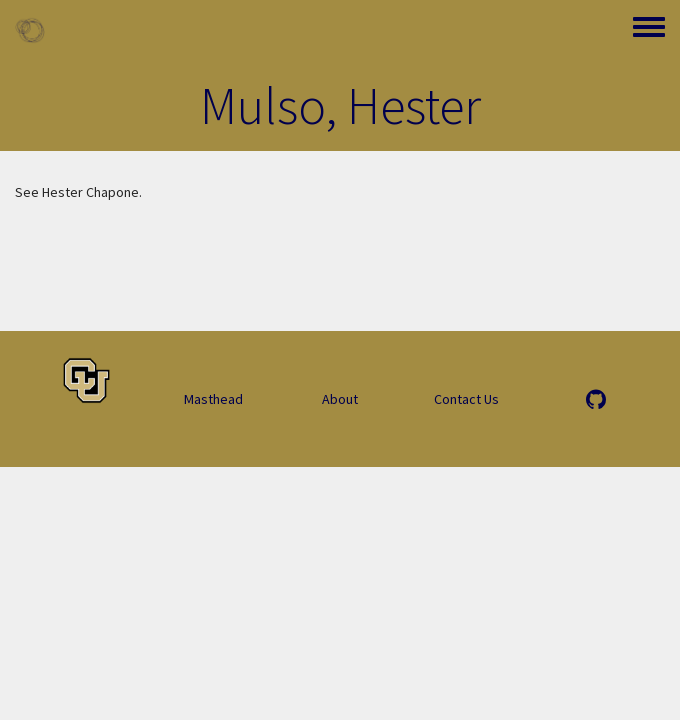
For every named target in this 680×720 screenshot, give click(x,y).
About (340, 399)
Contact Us (466, 399)
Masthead (213, 399)
